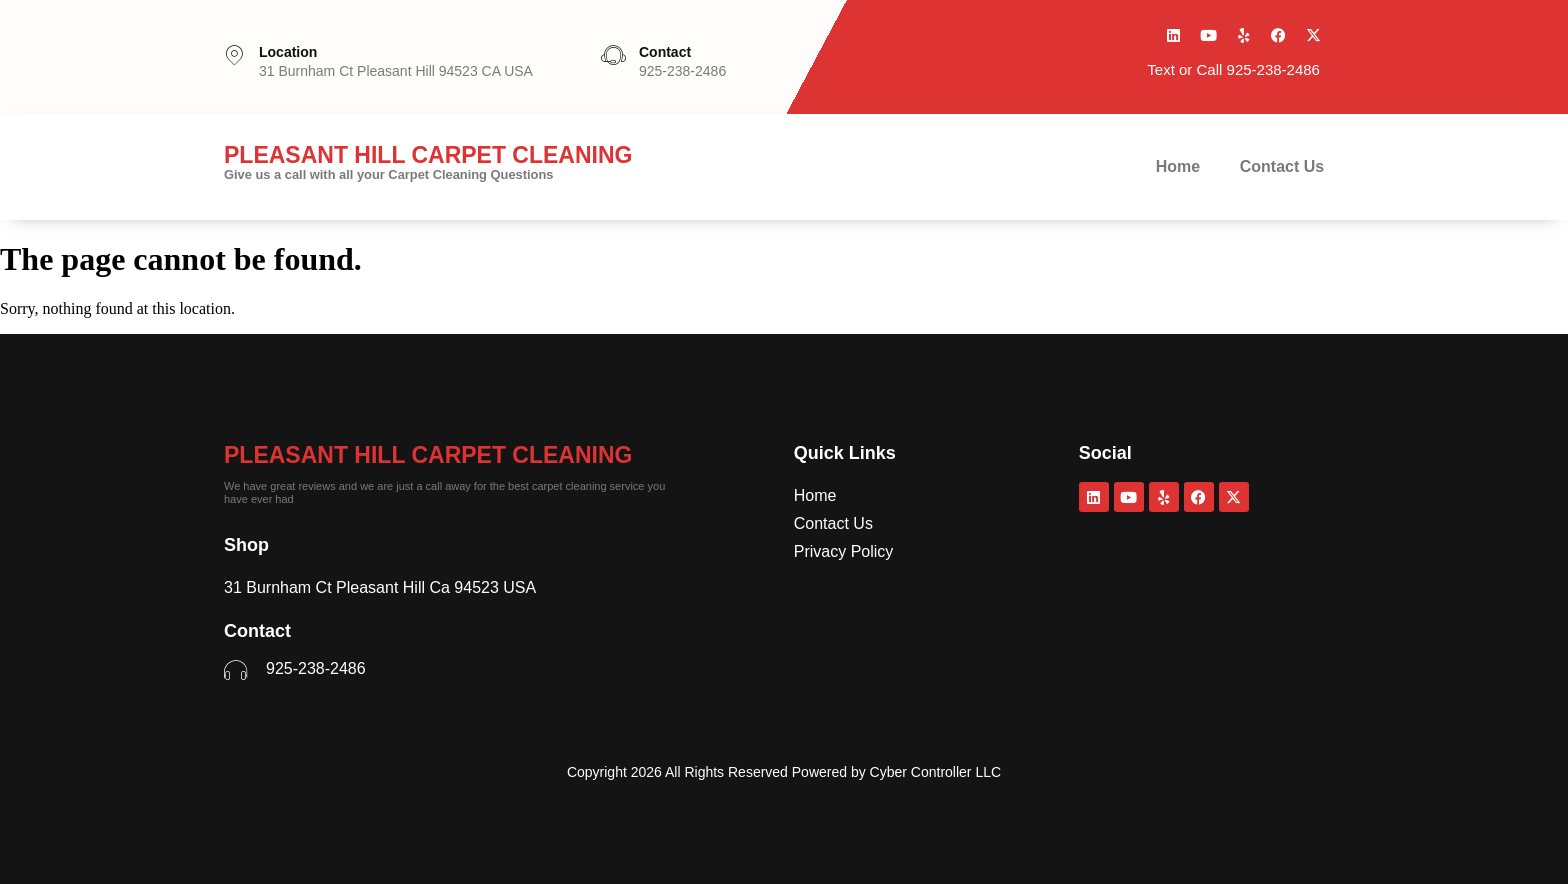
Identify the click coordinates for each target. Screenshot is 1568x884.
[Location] (234, 55)
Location (288, 52)
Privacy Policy (844, 551)
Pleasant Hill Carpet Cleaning (428, 455)
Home (1177, 166)
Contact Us (1282, 166)
